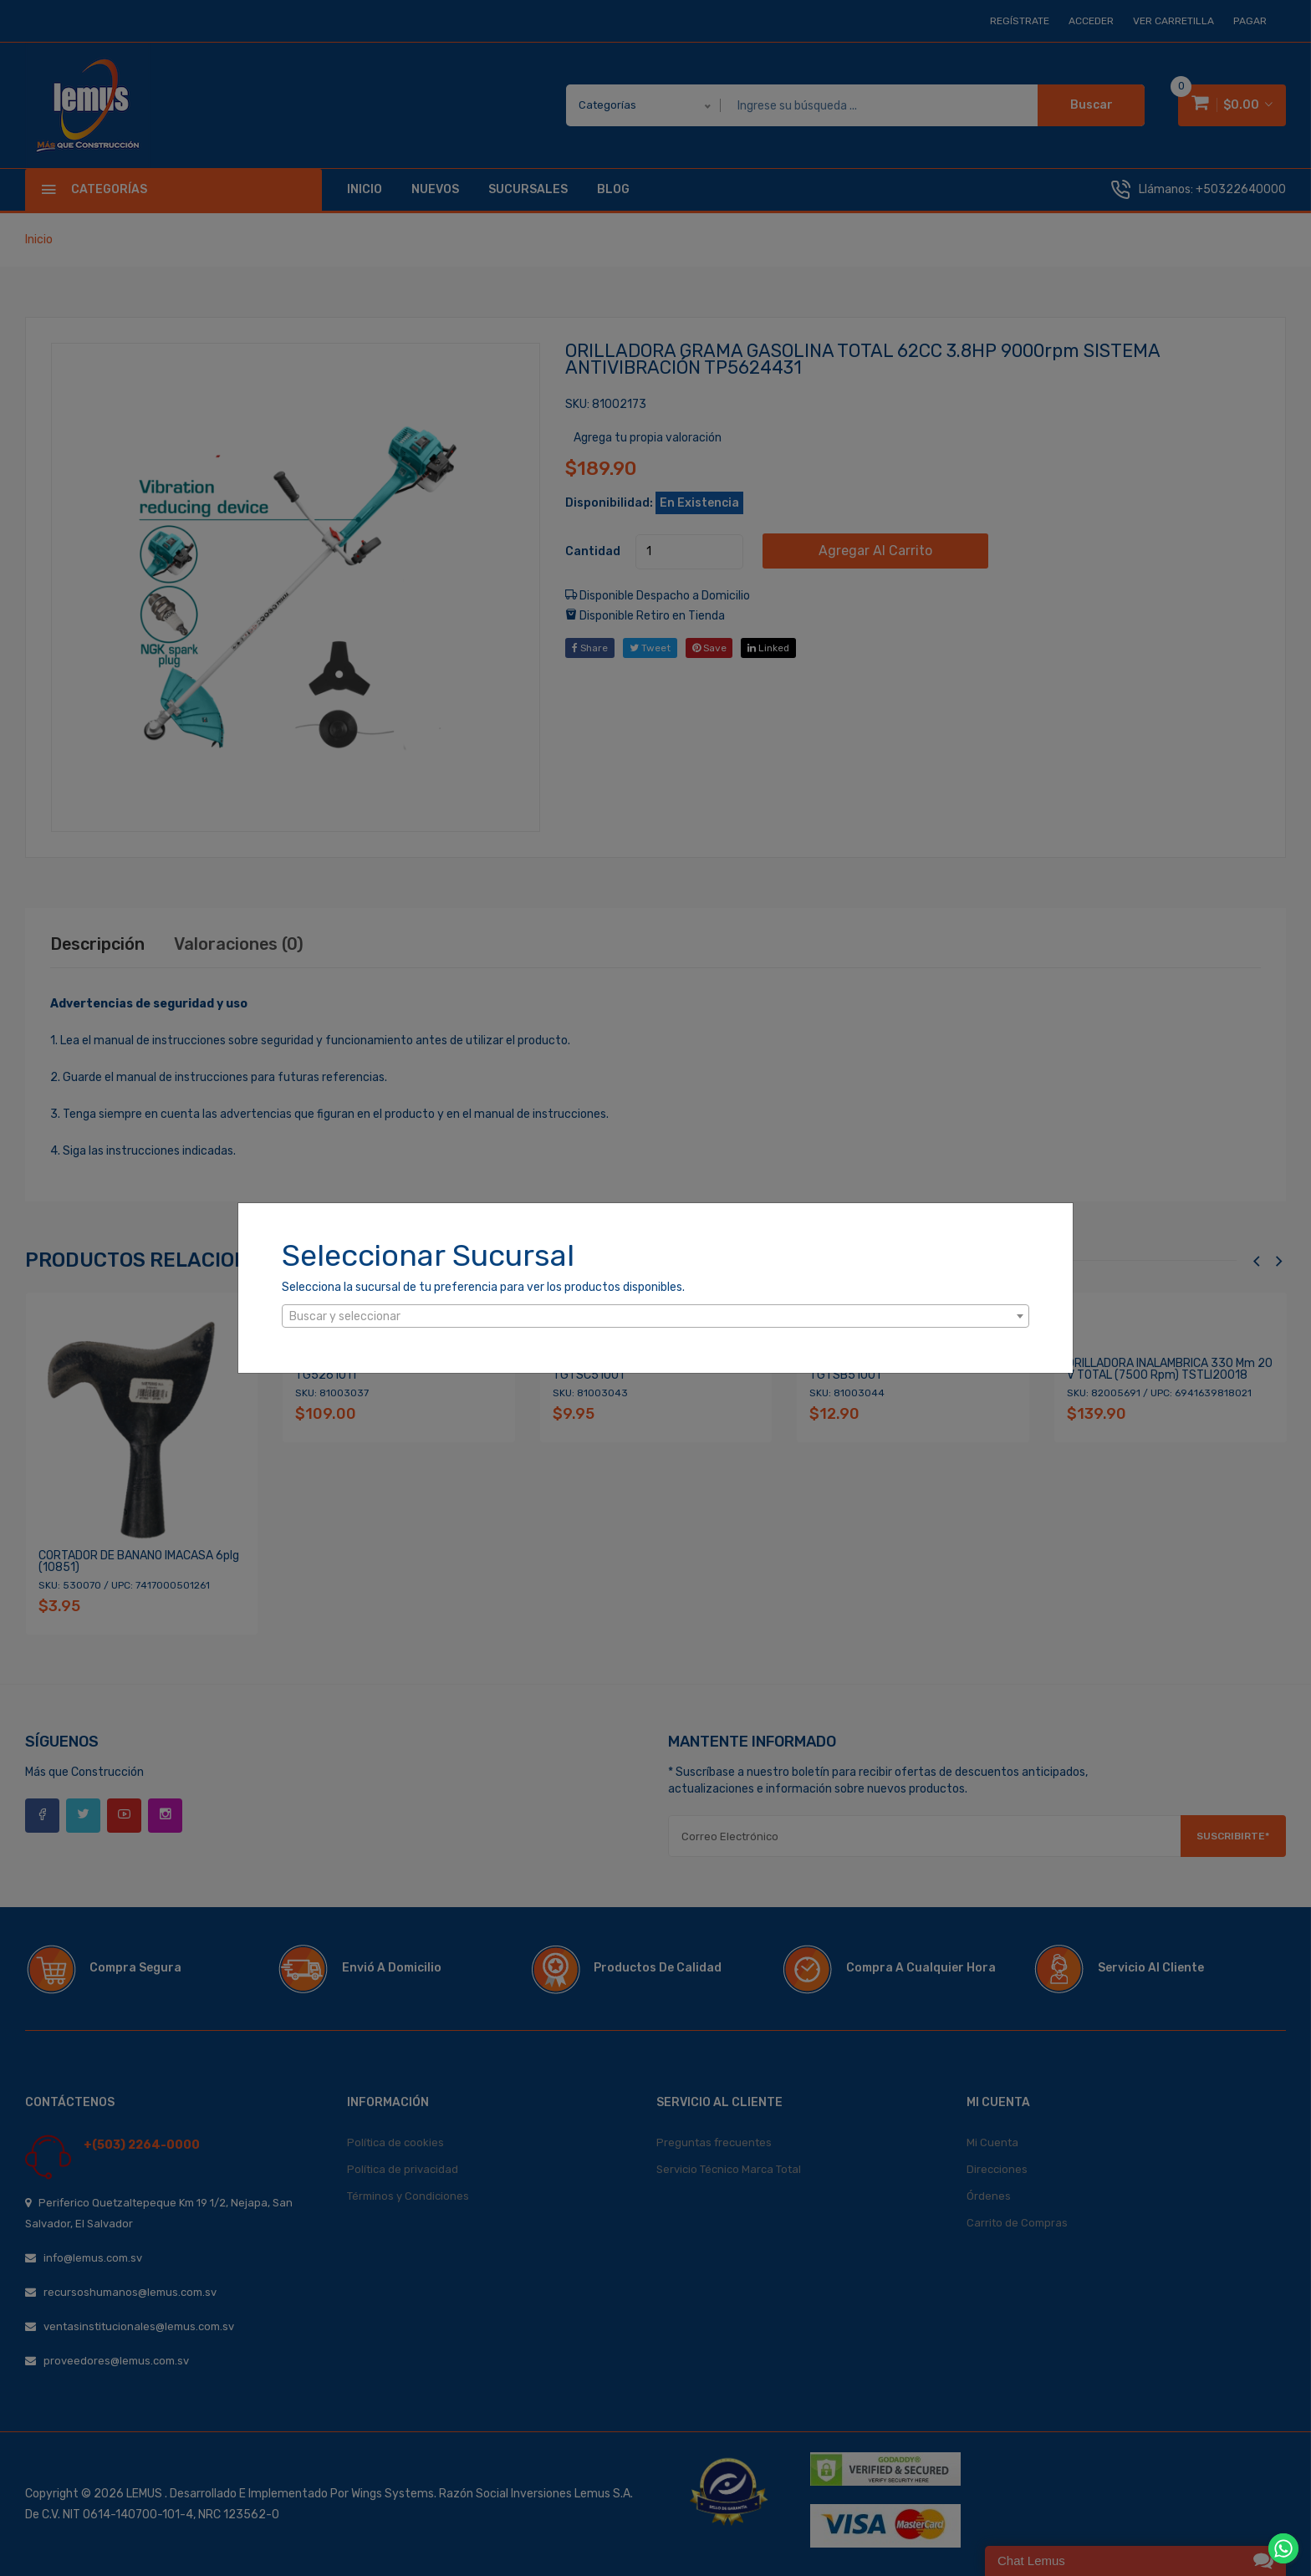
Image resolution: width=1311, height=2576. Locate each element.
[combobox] (655, 1316)
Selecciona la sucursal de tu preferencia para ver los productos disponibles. (483, 1287)
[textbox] (655, 1317)
